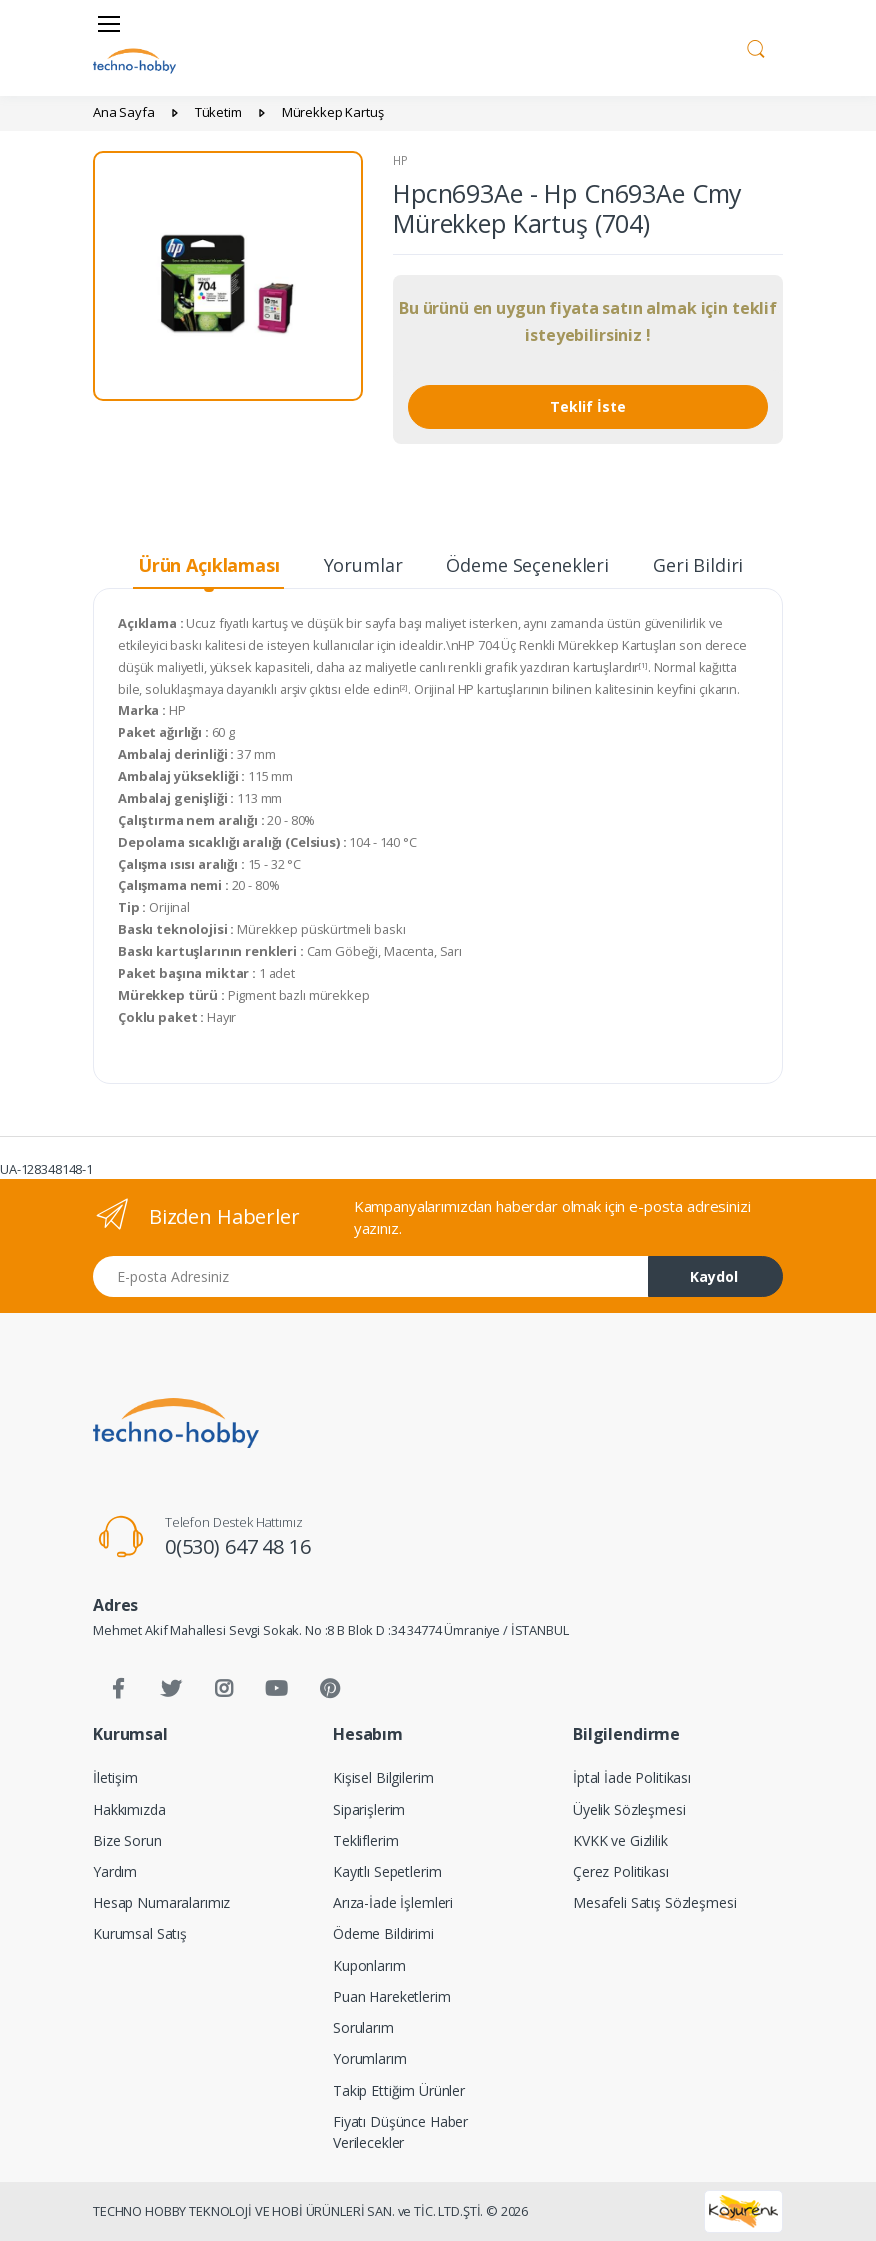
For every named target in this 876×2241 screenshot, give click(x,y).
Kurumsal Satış (140, 1933)
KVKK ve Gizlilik (620, 1840)
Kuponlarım (369, 1965)
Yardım (115, 1871)
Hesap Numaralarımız (161, 1902)
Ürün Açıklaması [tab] (209, 565)
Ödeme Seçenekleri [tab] (527, 565)
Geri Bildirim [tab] (706, 565)
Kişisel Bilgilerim (383, 1777)
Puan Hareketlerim (392, 1996)
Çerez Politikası (621, 1871)
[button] (756, 46)
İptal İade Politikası (632, 1777)
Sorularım (363, 2027)
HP (400, 160)
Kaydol (714, 1276)
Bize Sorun (127, 1840)
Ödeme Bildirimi (383, 1933)
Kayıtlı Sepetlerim (387, 1871)
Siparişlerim (369, 1809)
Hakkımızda (129, 1809)
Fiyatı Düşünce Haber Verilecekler (400, 2132)
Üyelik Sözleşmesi (629, 1809)
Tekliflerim (365, 1840)
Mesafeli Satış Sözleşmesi (654, 1902)
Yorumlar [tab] (363, 565)
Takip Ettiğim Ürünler (399, 2090)
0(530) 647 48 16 (238, 1546)
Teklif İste (588, 406)
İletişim (115, 1777)
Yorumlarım (370, 2058)
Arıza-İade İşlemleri (393, 1902)
